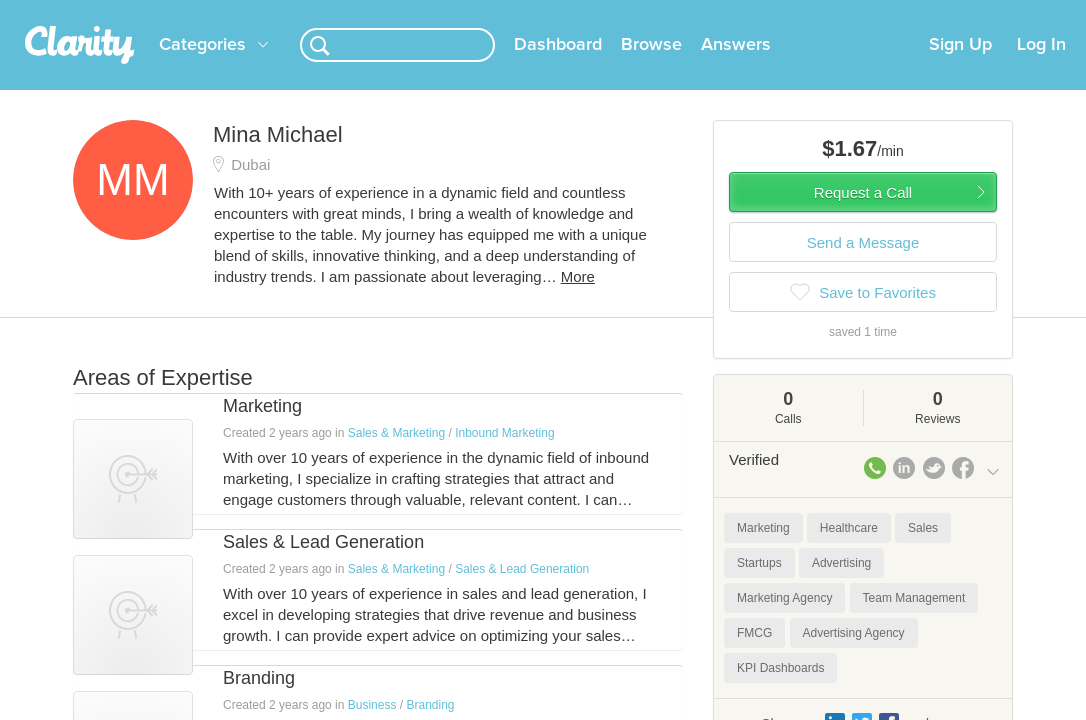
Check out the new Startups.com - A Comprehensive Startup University (719, 13)
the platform (106, 11)
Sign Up (960, 69)
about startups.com (1008, 13)
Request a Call (863, 216)
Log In (1041, 69)
